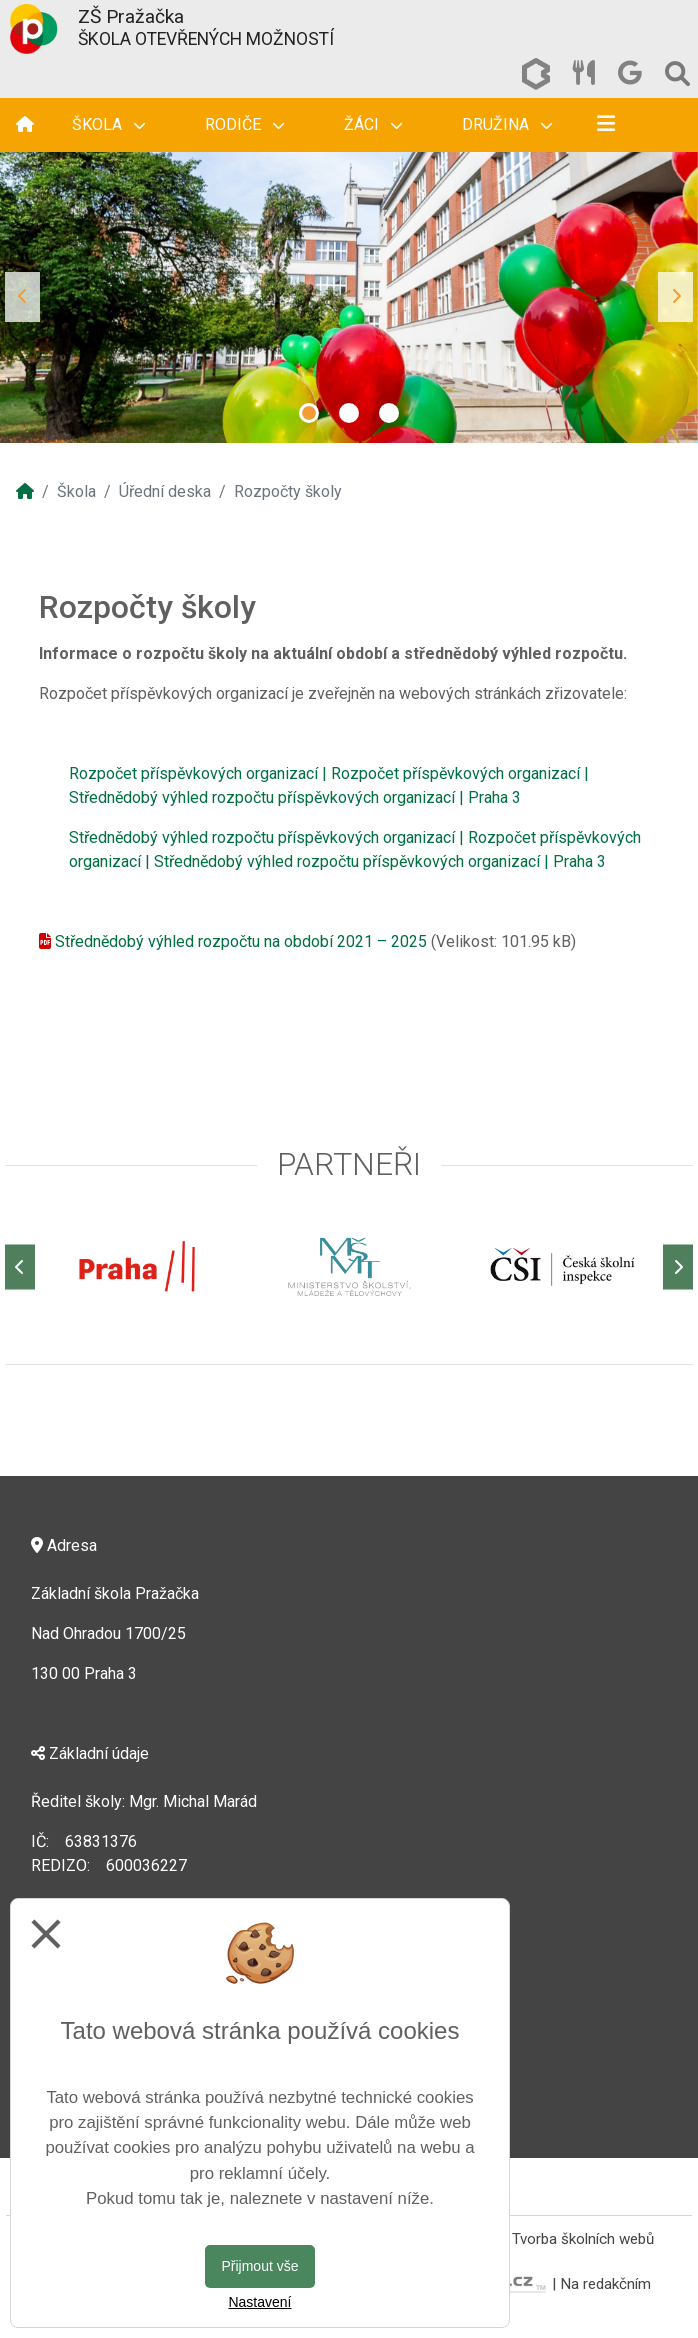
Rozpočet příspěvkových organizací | (198, 773)
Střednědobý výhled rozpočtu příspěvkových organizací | (266, 837)
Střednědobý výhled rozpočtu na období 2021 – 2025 (241, 941)
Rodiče (244, 124)
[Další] (678, 1266)
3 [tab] (389, 413)
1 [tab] (309, 413)
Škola (108, 124)
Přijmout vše (259, 2266)
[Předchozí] (20, 1266)
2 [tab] (349, 413)
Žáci (373, 124)
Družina (507, 124)
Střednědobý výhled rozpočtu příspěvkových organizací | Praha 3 (295, 797)
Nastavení (259, 2302)
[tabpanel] (349, 297)
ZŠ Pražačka (131, 16)
